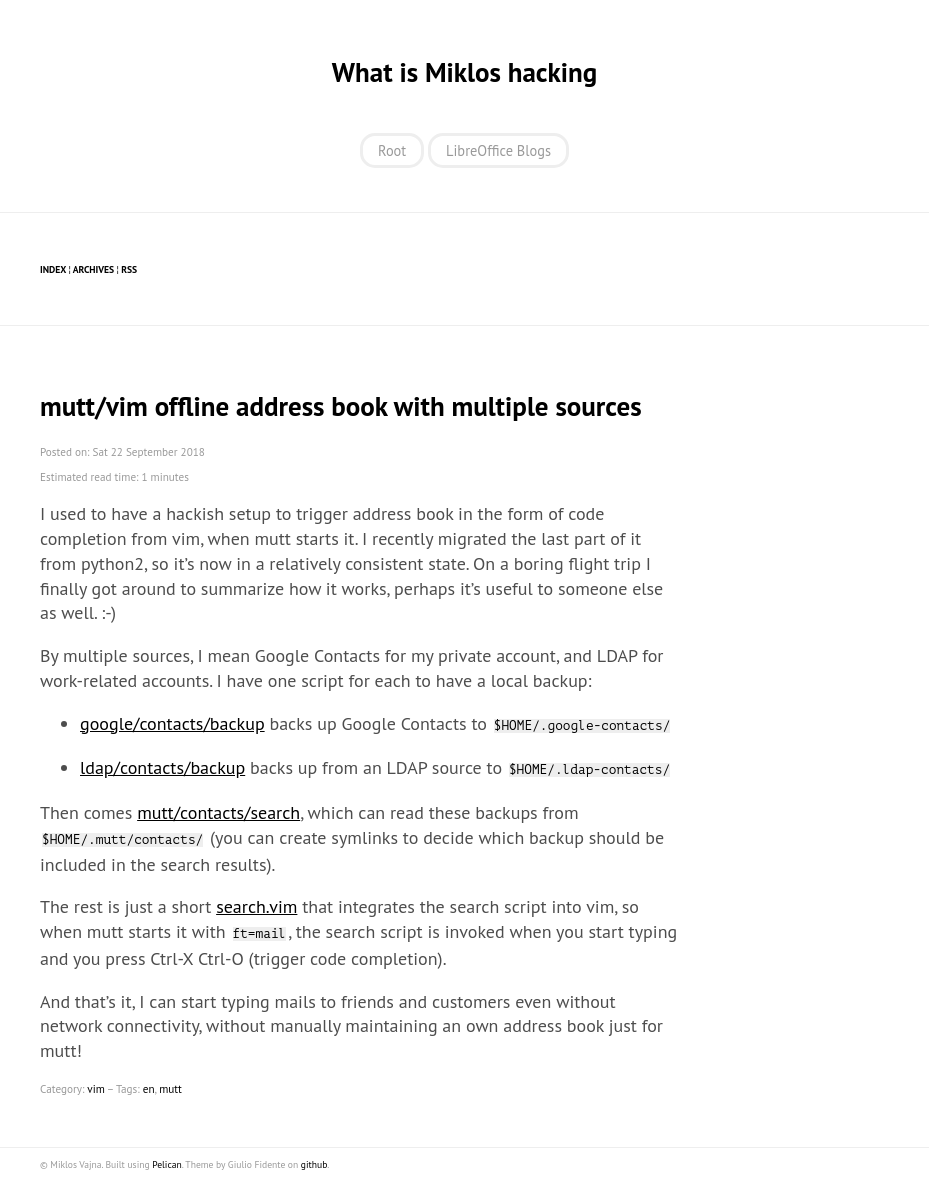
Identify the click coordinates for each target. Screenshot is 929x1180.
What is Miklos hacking (464, 72)
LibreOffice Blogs (498, 150)
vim (95, 1089)
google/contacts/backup (172, 723)
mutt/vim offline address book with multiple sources (341, 406)
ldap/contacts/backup (162, 767)
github (314, 1164)
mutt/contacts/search (218, 812)
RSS (129, 269)
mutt (170, 1089)
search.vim (256, 906)
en (149, 1089)
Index (53, 269)
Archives (93, 269)
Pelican (167, 1164)
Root (392, 150)
